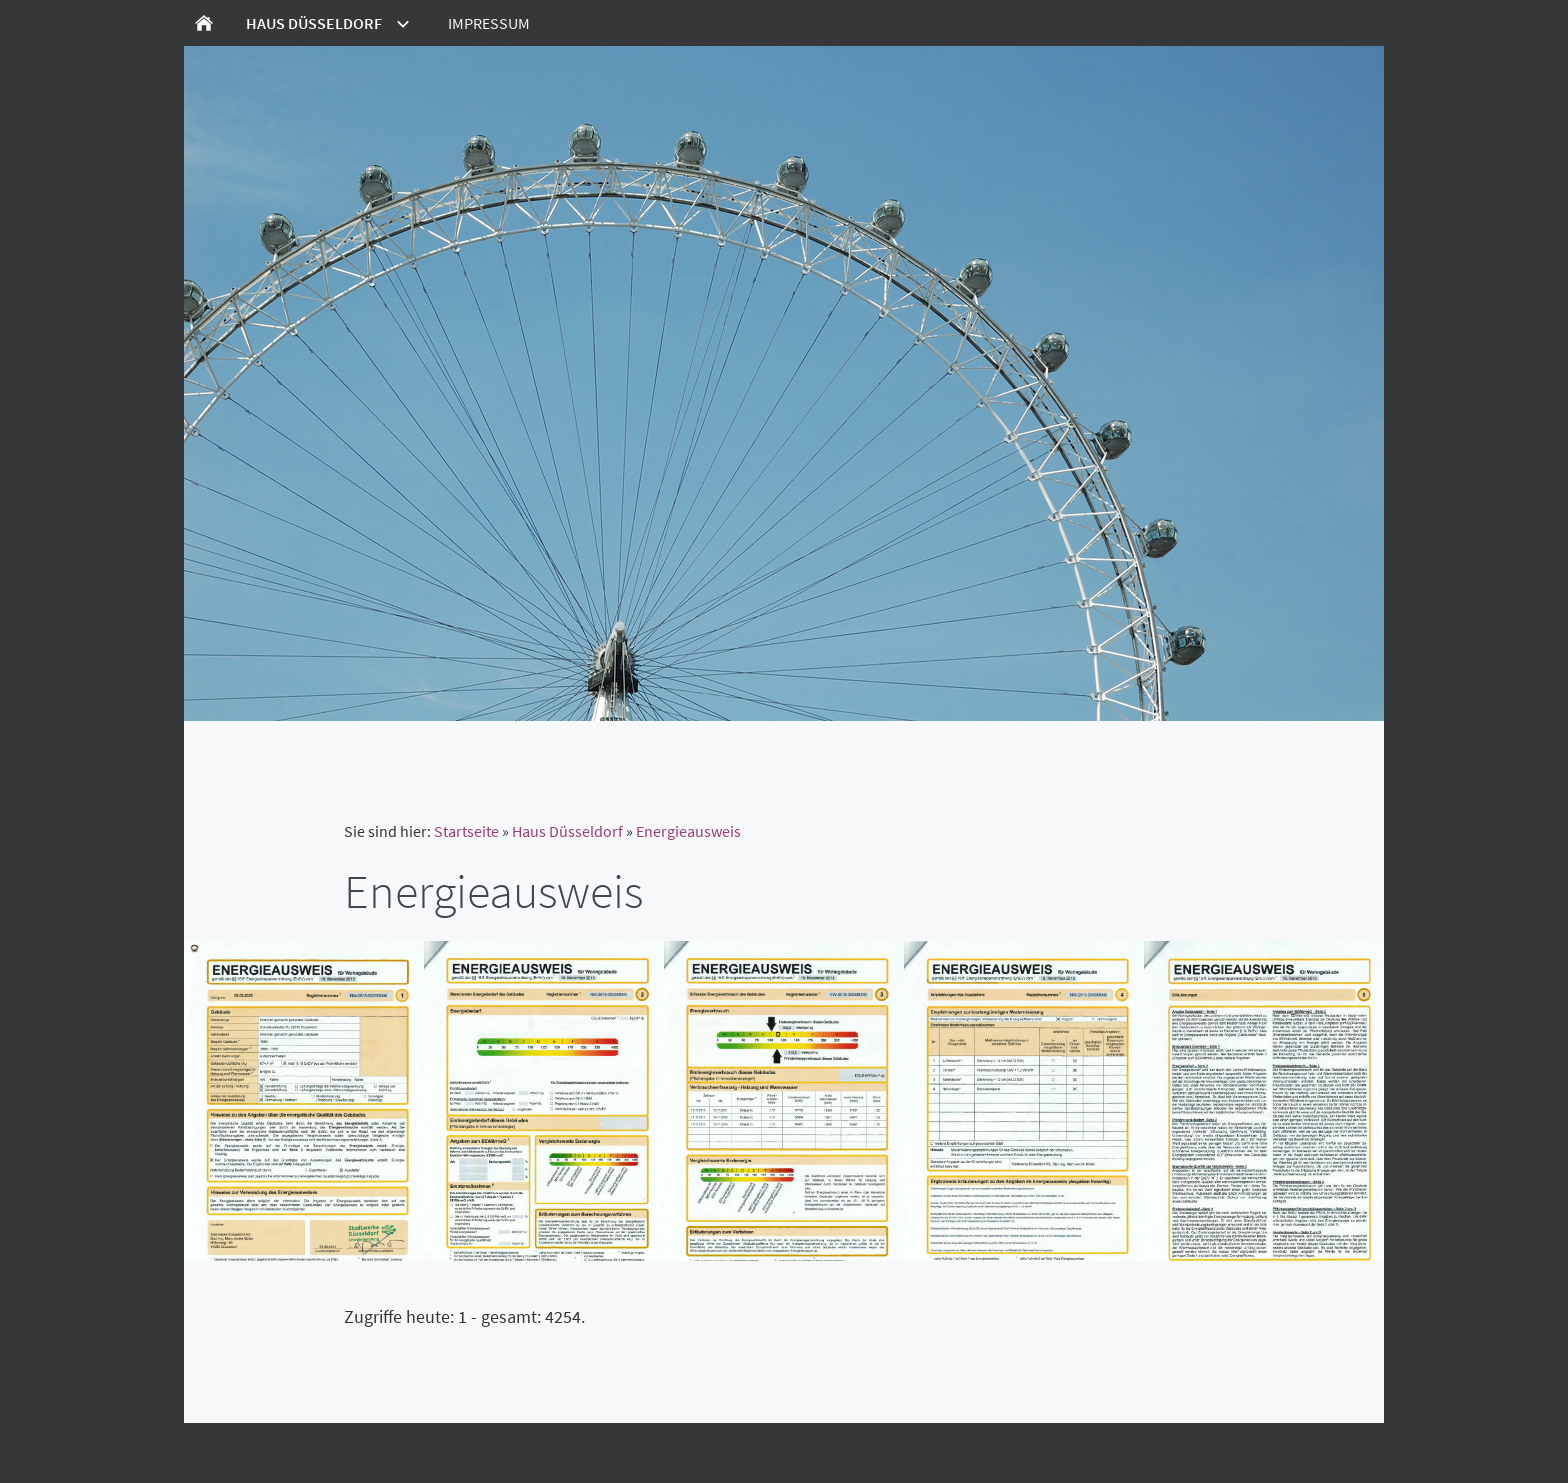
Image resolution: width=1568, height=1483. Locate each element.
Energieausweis (688, 831)
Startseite (466, 831)
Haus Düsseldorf (567, 831)
